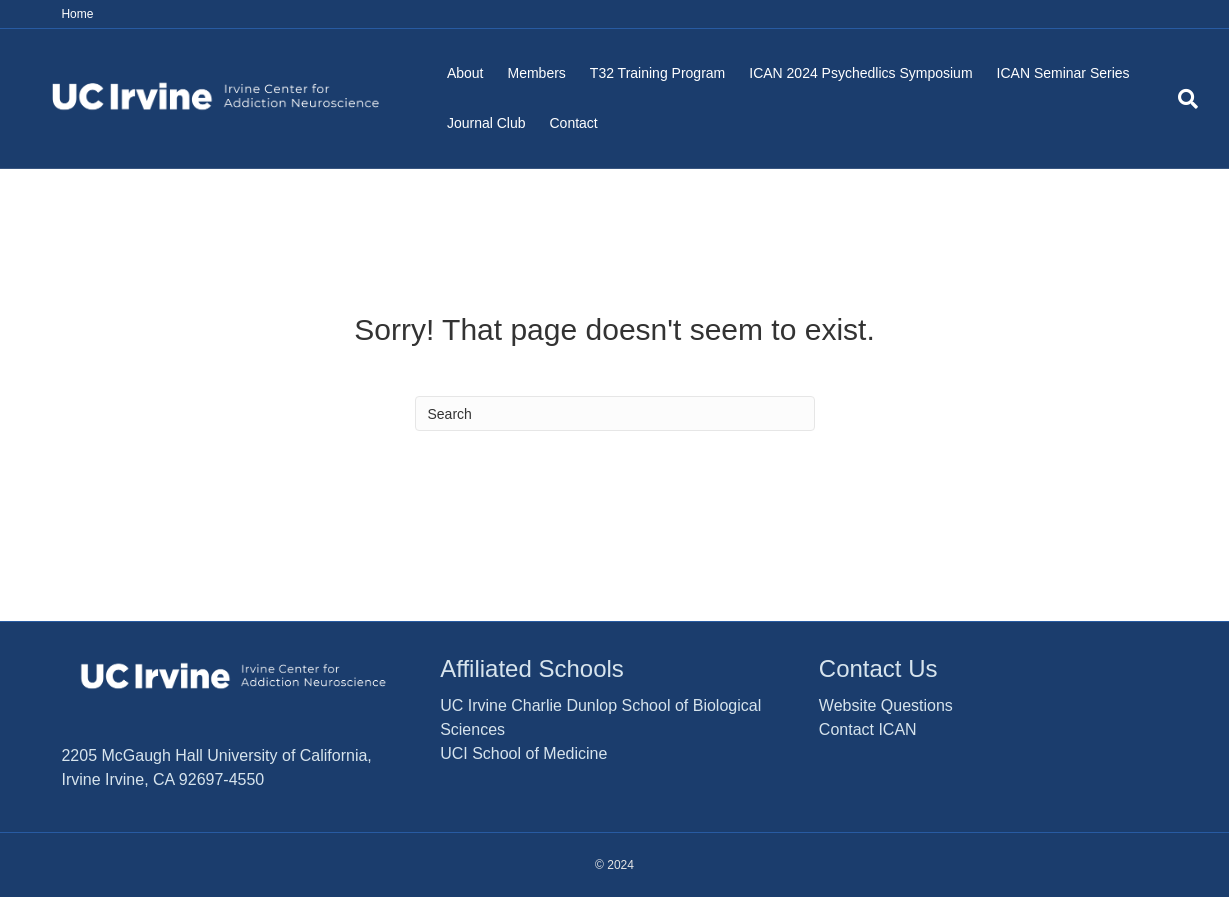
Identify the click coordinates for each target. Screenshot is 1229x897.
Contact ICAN (868, 729)
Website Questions (886, 705)
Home (77, 14)
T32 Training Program (657, 73)
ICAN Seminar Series (1063, 73)
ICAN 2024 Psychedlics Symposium (860, 73)
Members (536, 73)
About (465, 73)
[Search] (1182, 99)
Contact (574, 123)
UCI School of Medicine (523, 753)
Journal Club (486, 123)
